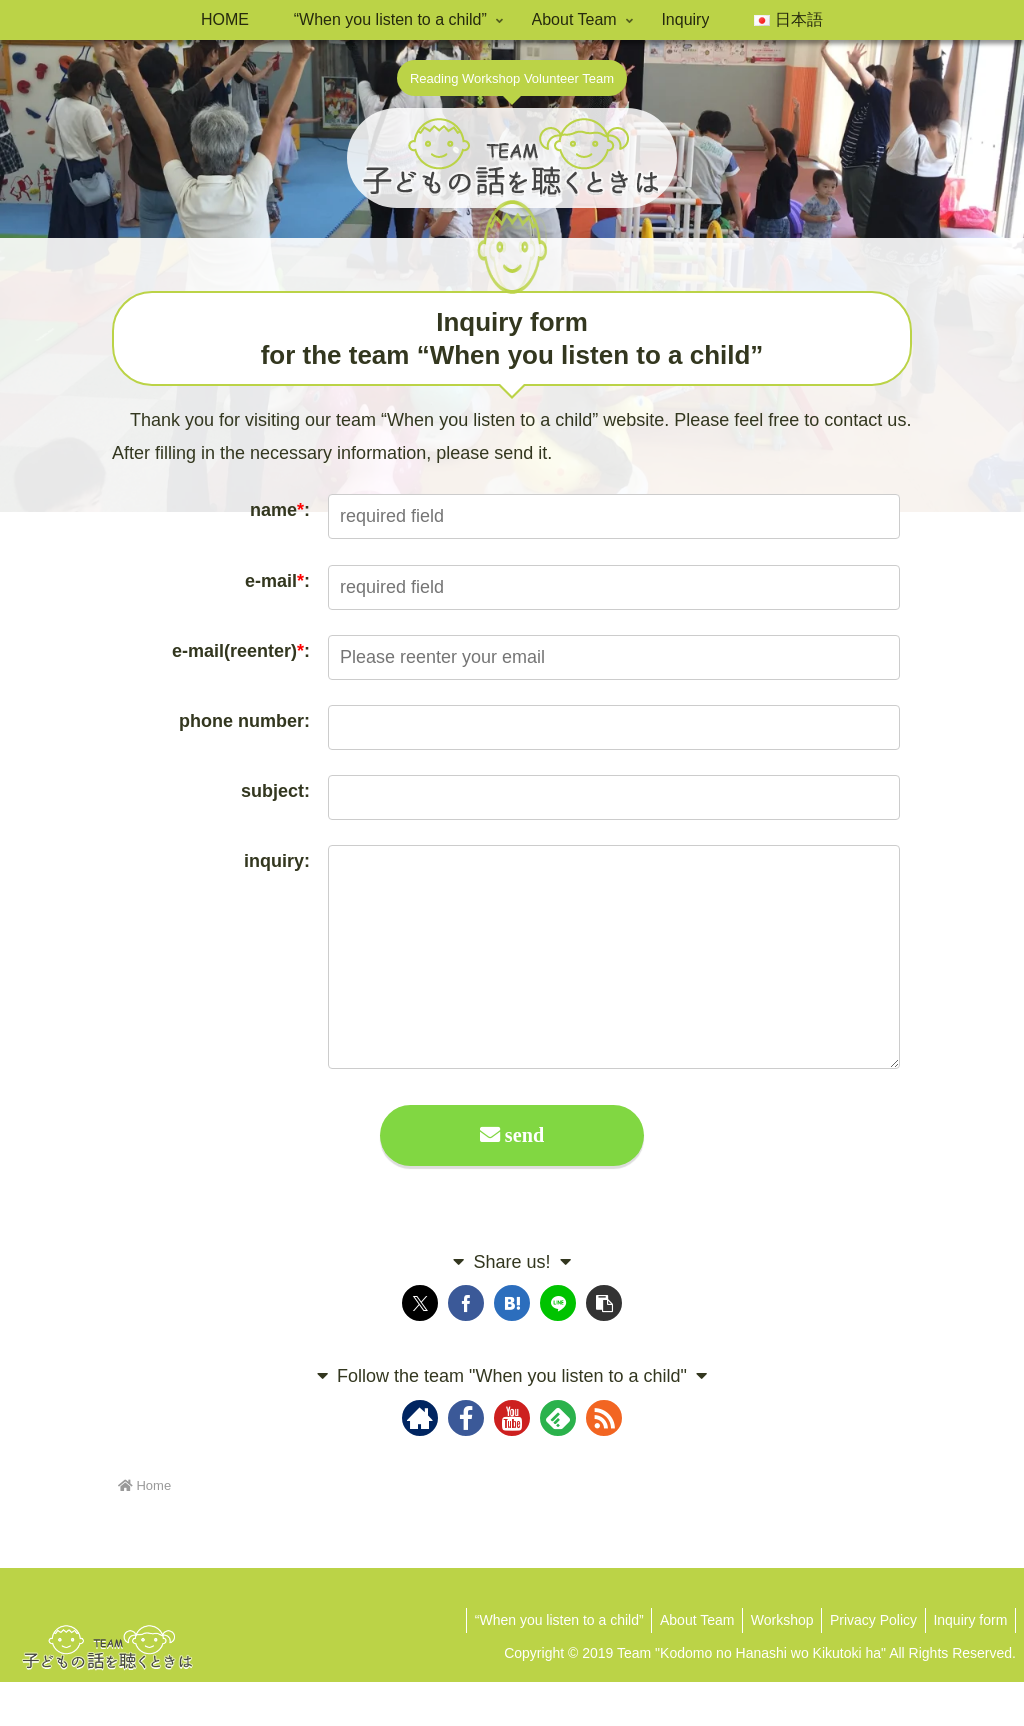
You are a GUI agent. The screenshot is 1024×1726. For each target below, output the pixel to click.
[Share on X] (420, 1348)
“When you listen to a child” (538, 1664)
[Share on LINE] (558, 1348)
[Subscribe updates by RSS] (604, 1462)
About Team (681, 1664)
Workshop (770, 1664)
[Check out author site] (420, 1462)
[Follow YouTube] (512, 1462)
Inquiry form (968, 1664)
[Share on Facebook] (466, 1348)
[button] (604, 1348)
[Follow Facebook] (466, 1462)
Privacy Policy (866, 1664)
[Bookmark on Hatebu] (512, 1348)
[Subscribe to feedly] (558, 1462)
